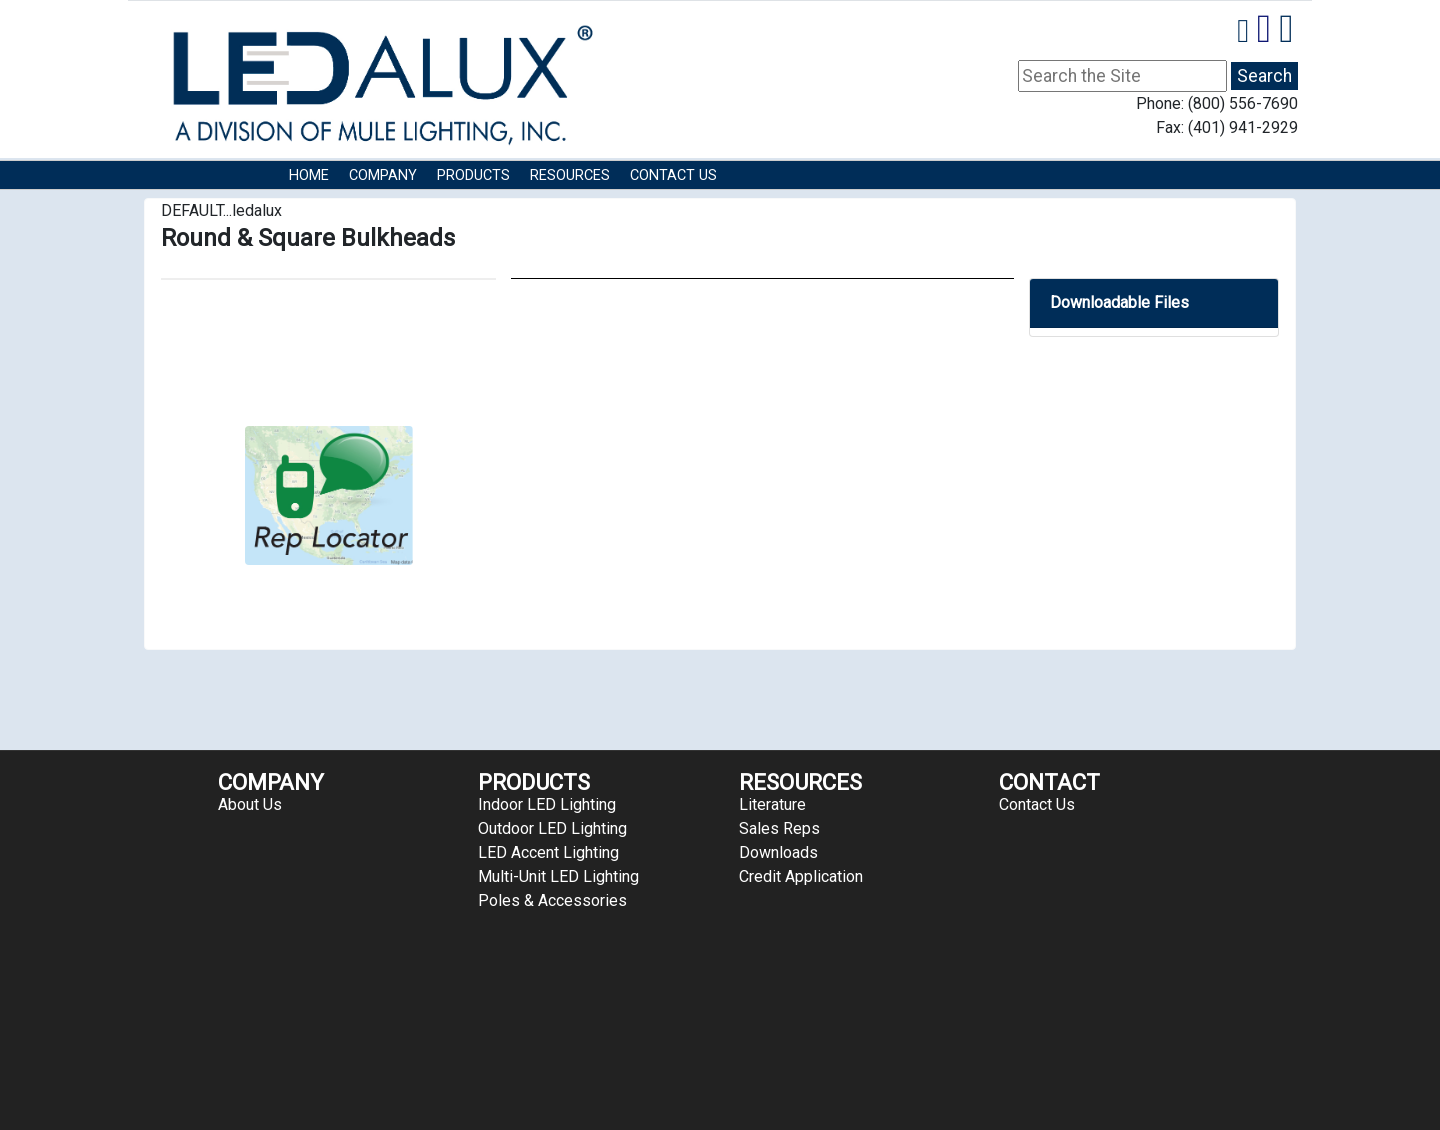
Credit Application (801, 876)
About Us (250, 804)
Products (473, 175)
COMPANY (383, 175)
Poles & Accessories (552, 900)
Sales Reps (779, 828)
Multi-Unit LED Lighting (558, 876)
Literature (772, 804)
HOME (309, 175)
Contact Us (673, 175)
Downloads (778, 852)
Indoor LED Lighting (547, 804)
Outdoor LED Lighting (552, 828)
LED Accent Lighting (548, 852)
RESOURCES (570, 175)
